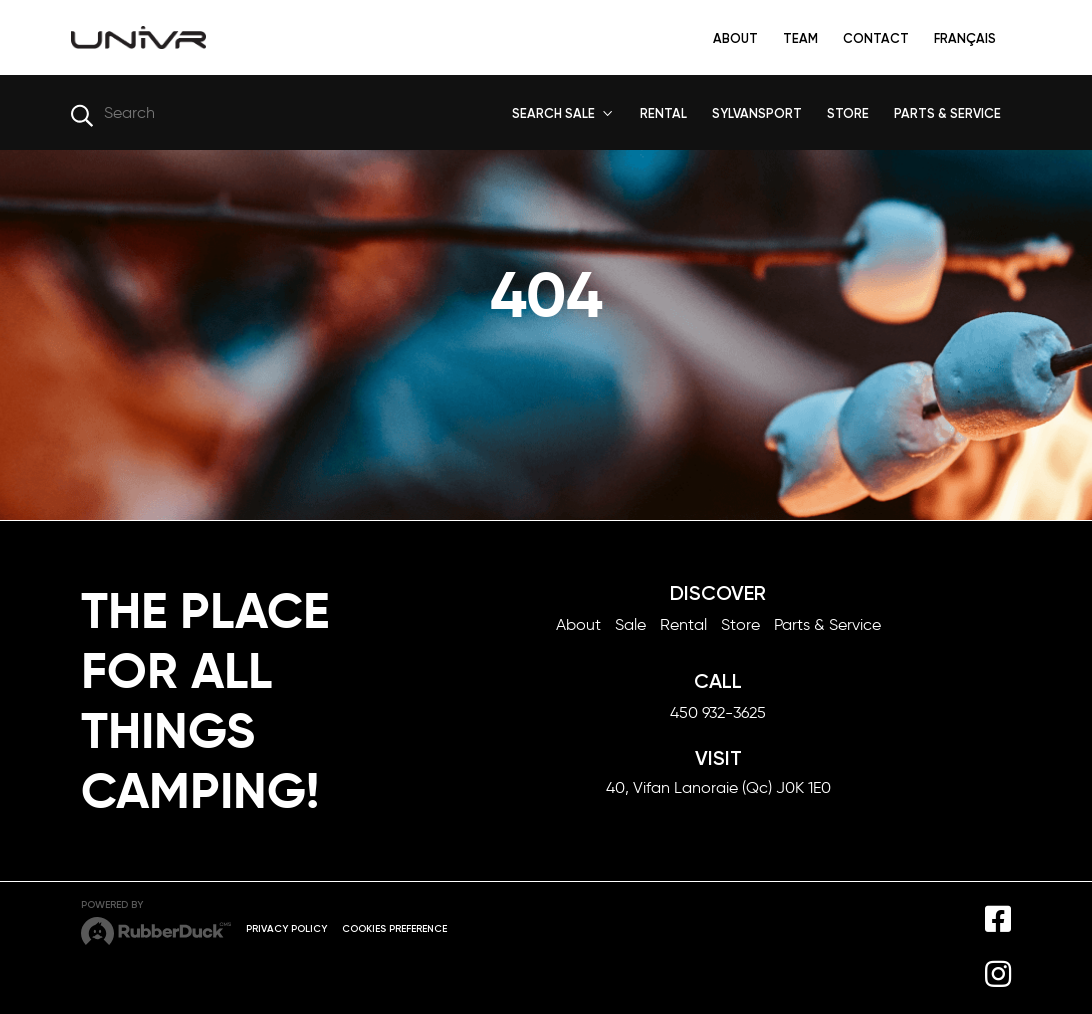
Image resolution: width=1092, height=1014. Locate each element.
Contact (876, 38)
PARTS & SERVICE (947, 113)
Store (740, 624)
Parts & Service (827, 624)
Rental (683, 624)
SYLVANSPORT (757, 113)
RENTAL (663, 113)
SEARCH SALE (553, 113)
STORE (848, 113)
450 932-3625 (718, 712)
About (735, 38)
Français (965, 38)
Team (800, 38)
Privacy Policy (286, 929)
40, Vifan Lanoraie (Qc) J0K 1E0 (718, 787)
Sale (630, 624)
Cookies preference (394, 929)
